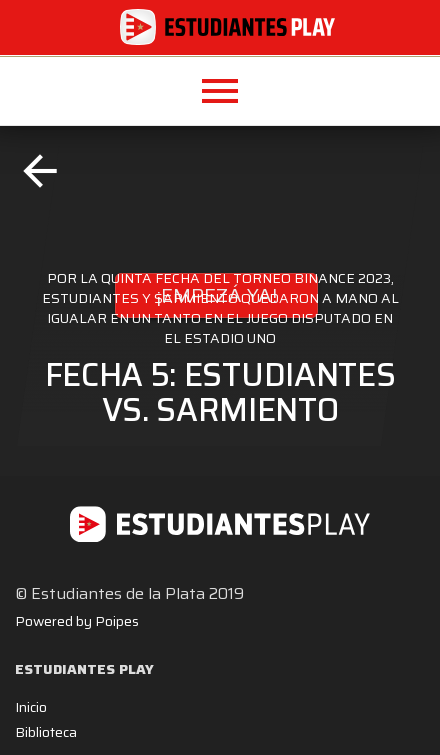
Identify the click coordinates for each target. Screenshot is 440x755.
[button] (220, 91)
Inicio (31, 707)
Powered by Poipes (77, 621)
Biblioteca (46, 732)
